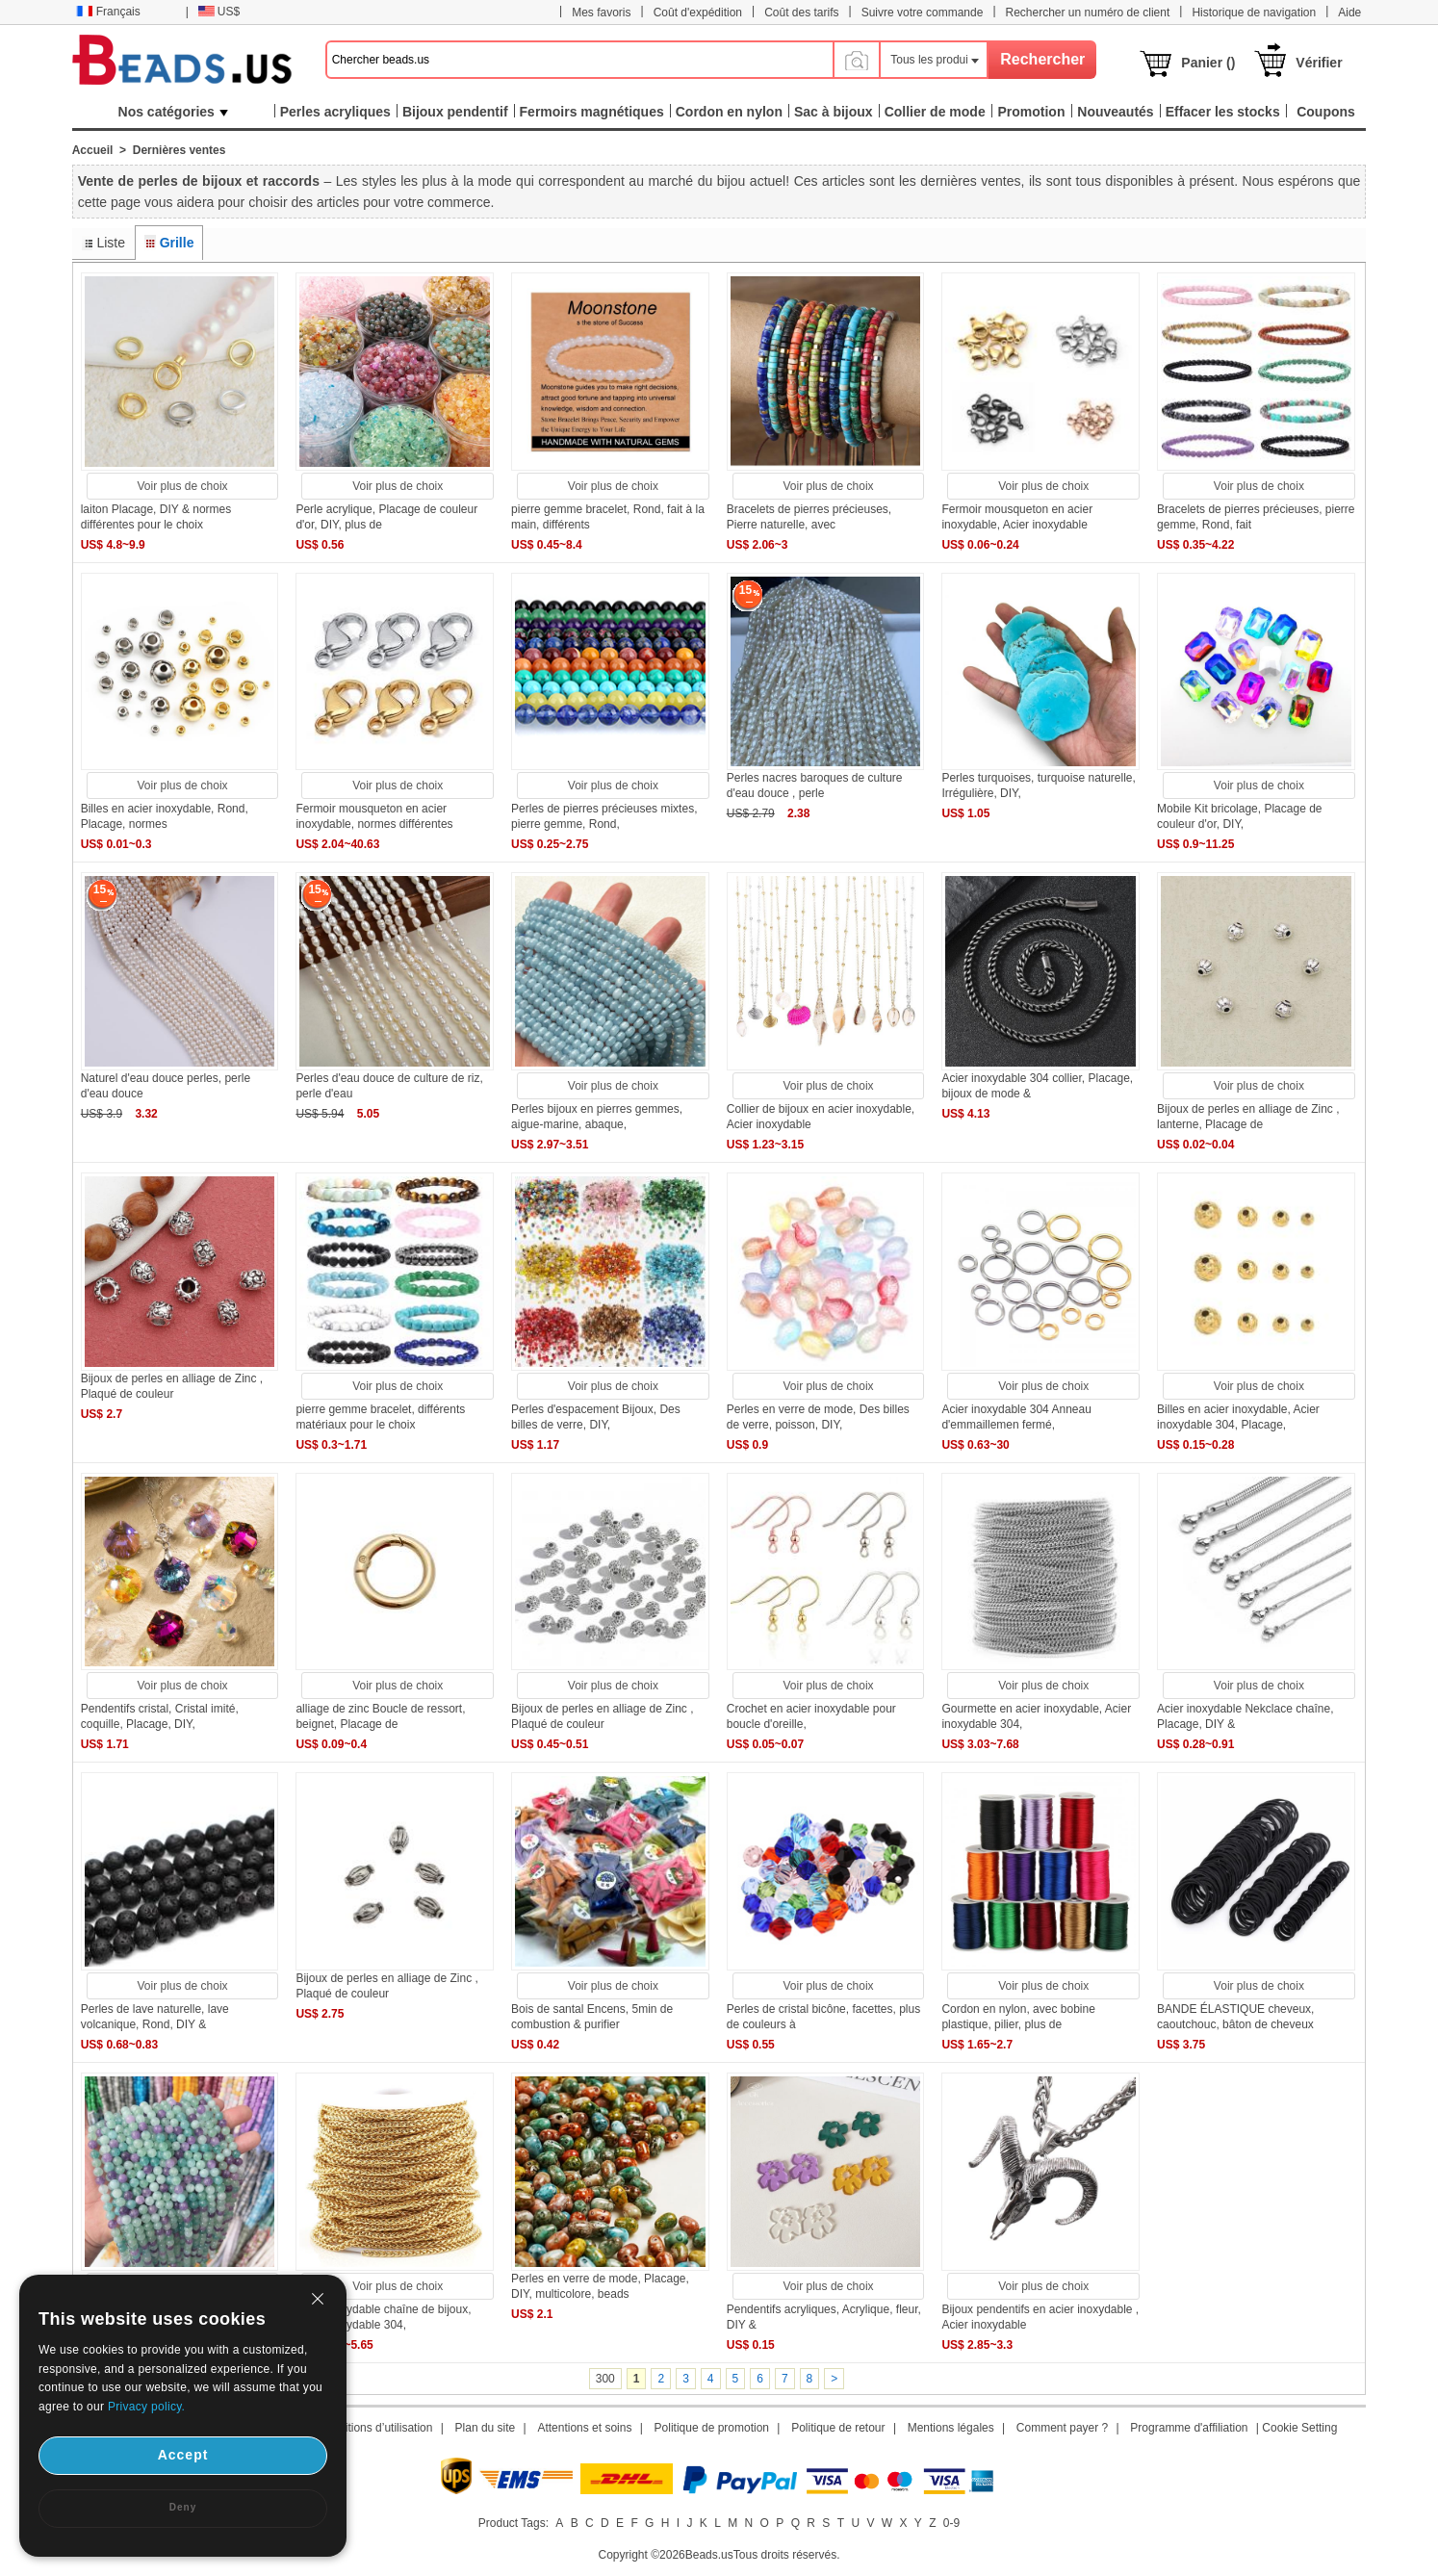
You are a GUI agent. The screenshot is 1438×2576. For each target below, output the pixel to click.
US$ (219, 11)
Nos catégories (173, 111)
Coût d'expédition (698, 12)
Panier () (1208, 62)
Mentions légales (951, 2427)
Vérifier (1319, 62)
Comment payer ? (1062, 2427)
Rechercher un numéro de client (1088, 12)
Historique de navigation (1254, 12)
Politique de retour (838, 2427)
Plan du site (485, 2427)
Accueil (93, 150)
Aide (1349, 12)
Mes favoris (601, 12)
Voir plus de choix (183, 486)
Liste (110, 242)
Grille (177, 242)
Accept (183, 2454)
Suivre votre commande (922, 12)
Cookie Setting (1299, 2427)
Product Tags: (513, 2523)
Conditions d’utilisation (375, 2427)
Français (108, 11)
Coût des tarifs (801, 12)
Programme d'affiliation (1188, 2427)
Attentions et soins (584, 2427)
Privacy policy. (146, 2406)
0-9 (951, 2523)
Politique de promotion (712, 2427)
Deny (182, 2507)
